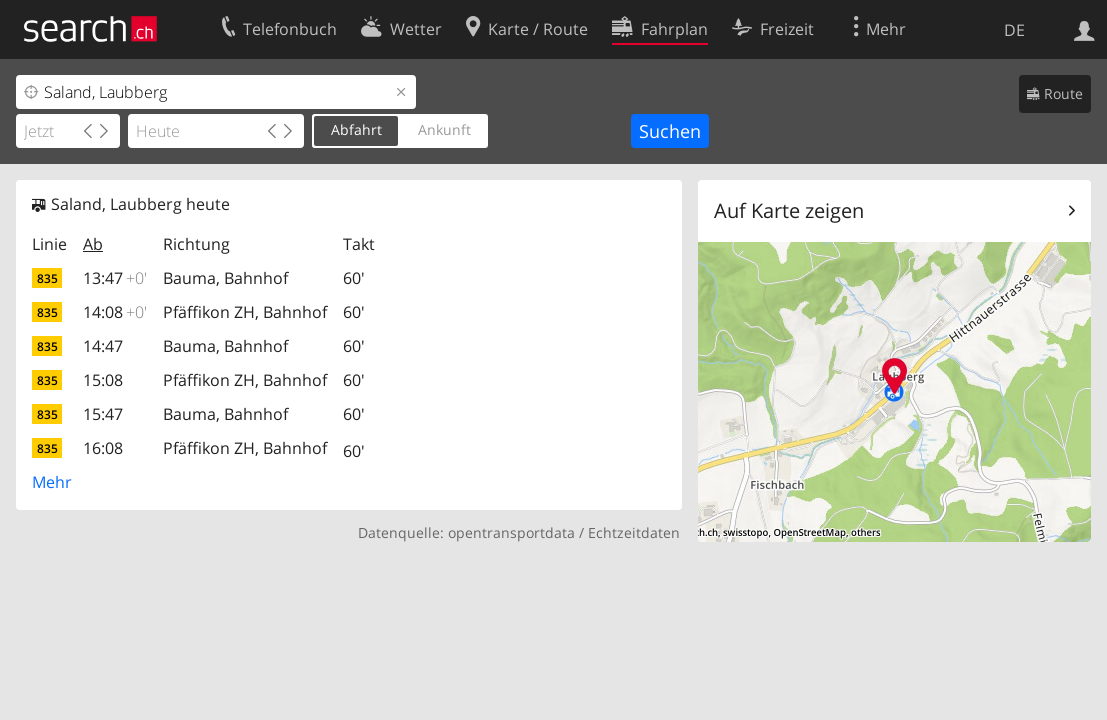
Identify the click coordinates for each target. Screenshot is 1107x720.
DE (1014, 30)
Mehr (52, 482)
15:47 (103, 414)
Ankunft (444, 129)
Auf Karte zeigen (789, 210)
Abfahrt (356, 129)
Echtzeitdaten (634, 532)
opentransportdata (511, 532)
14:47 (103, 346)
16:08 (103, 448)
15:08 (103, 380)
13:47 (115, 278)
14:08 (115, 312)
